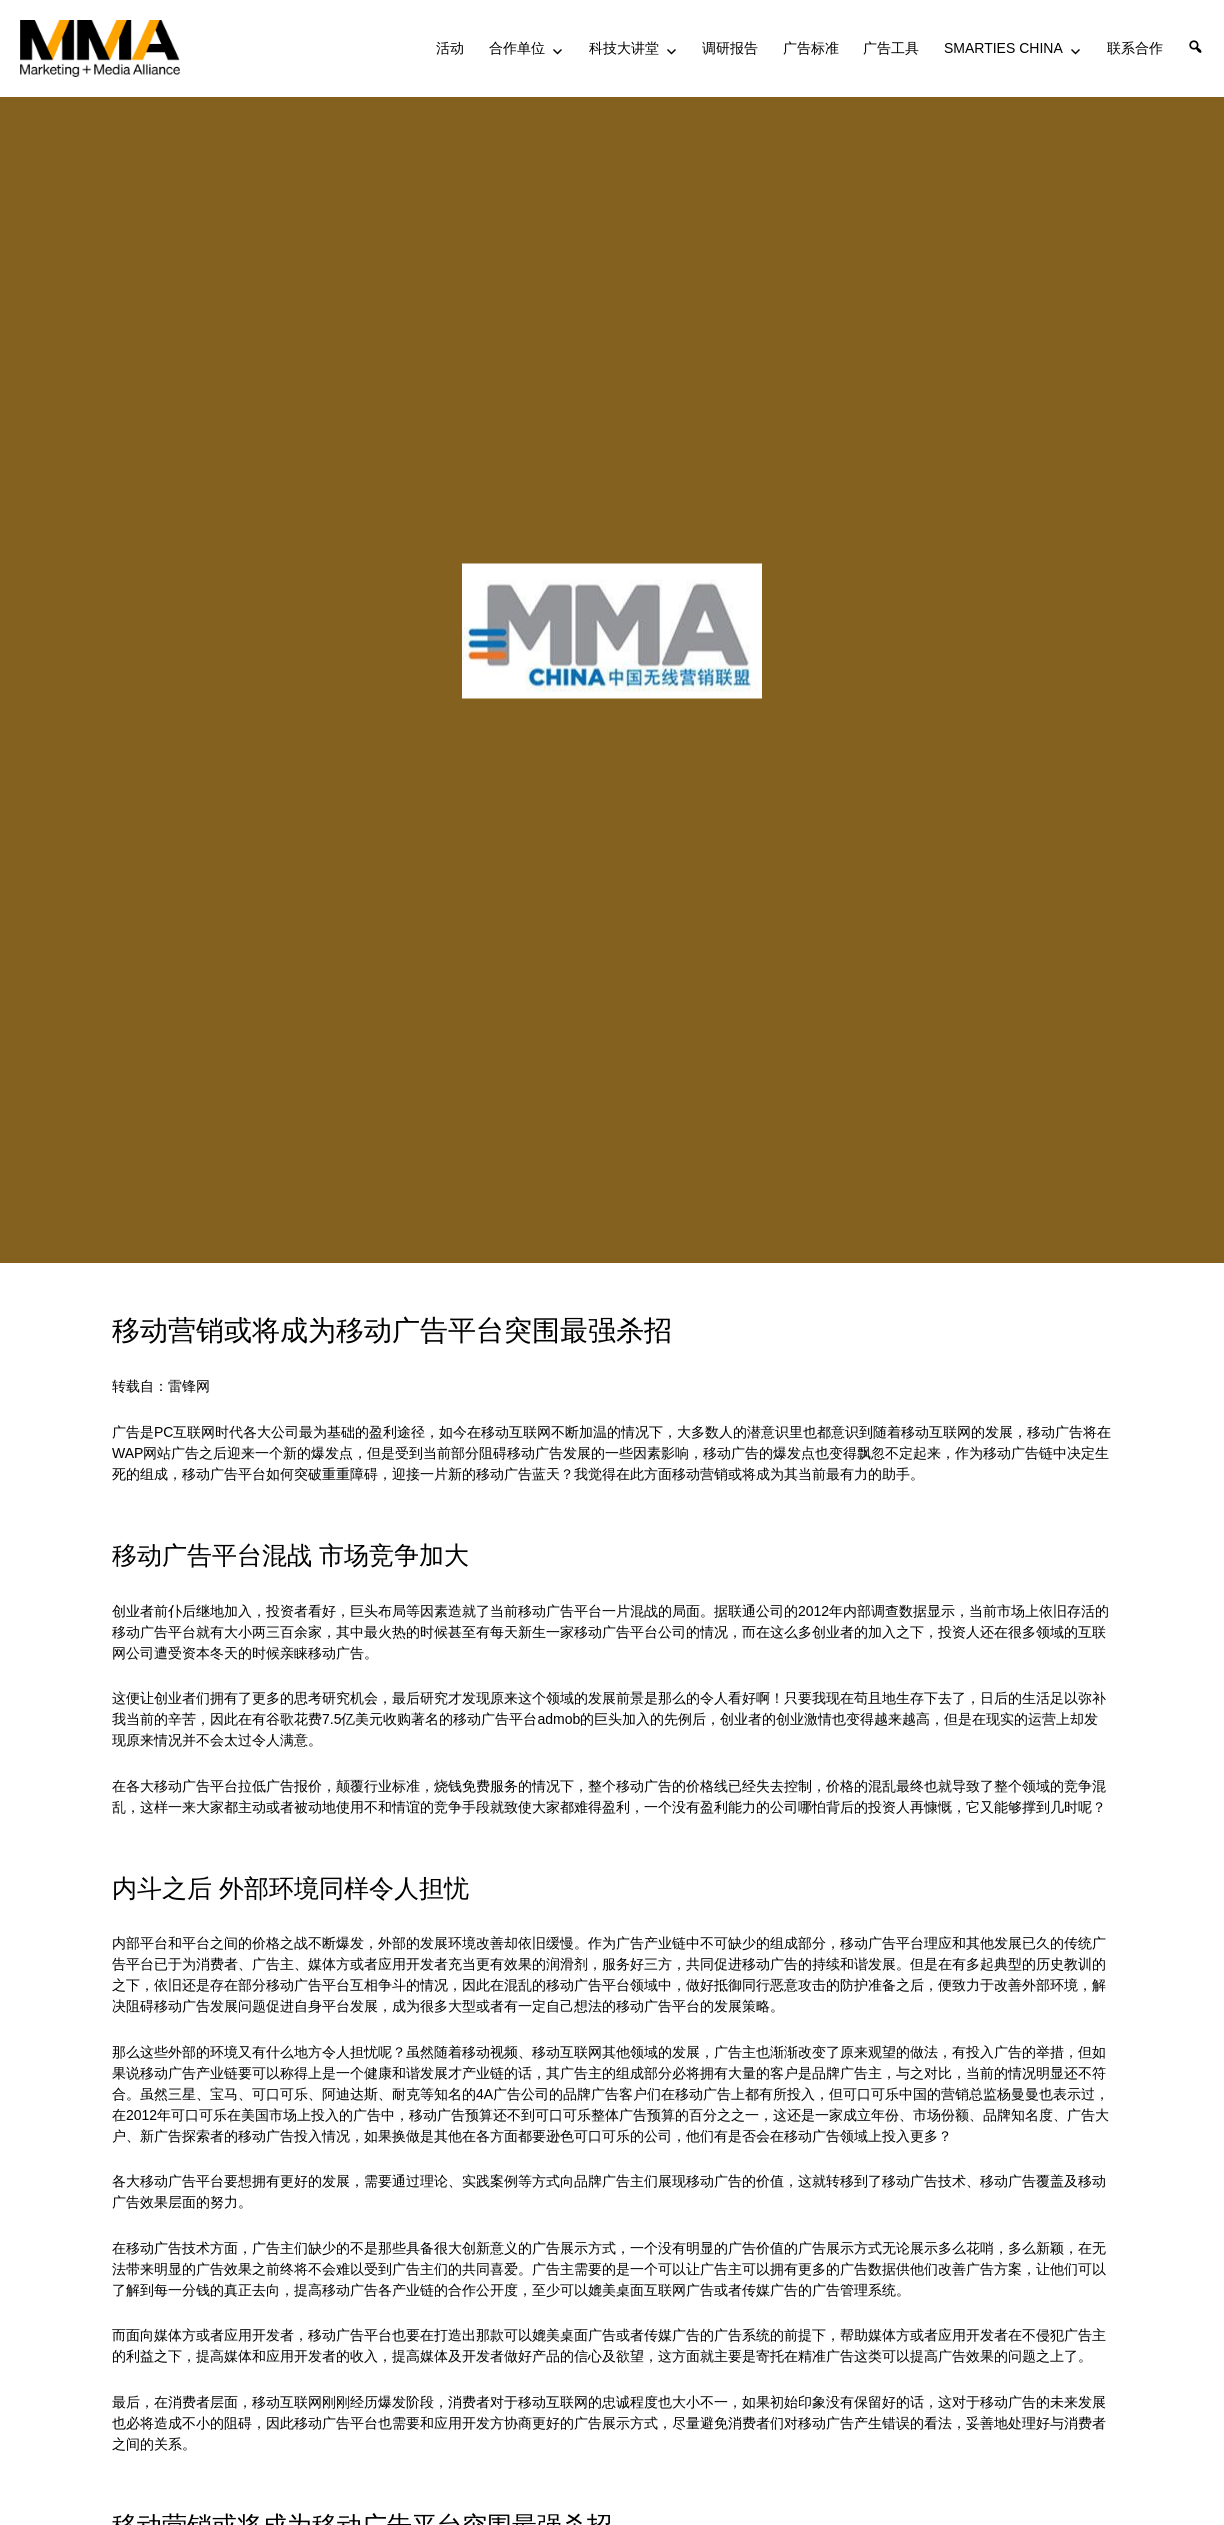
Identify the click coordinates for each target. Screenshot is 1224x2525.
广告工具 (891, 48)
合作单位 (517, 48)
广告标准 (811, 48)
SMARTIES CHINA (1003, 48)
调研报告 (730, 48)
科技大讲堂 (624, 48)
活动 (450, 48)
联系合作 (1135, 48)
